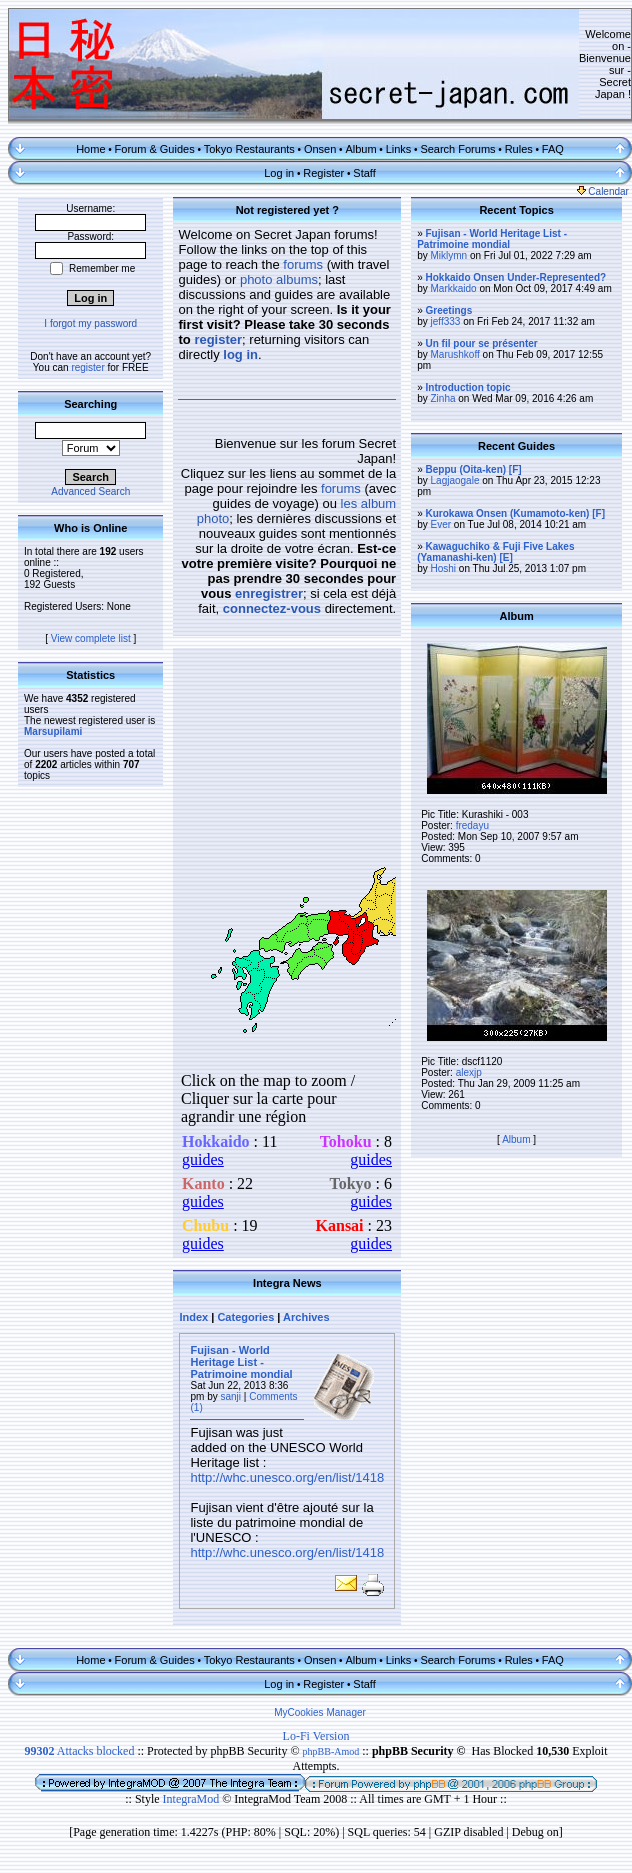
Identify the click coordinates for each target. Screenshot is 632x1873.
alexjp (469, 1072)
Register (323, 173)
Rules (519, 149)
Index (193, 1317)
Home (90, 149)
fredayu (472, 825)
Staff (364, 173)
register (87, 367)
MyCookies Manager (320, 1712)
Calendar (603, 191)
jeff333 (446, 321)
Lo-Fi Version (316, 1736)
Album (360, 149)
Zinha (443, 398)
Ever (441, 524)
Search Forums (457, 149)
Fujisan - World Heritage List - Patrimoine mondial (241, 1362)
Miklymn (449, 255)
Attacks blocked (79, 1751)
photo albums (279, 279)
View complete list (91, 638)
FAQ (553, 149)
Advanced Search (90, 491)
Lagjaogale (455, 480)
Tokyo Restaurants (249, 149)
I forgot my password (90, 323)
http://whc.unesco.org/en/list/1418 (287, 1477)
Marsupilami (53, 731)
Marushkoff (455, 354)
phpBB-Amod (331, 1751)
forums (303, 264)
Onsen (320, 149)
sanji (231, 1396)
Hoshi (444, 568)
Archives (306, 1317)
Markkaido (454, 288)
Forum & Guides (155, 149)
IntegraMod (193, 1799)
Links (399, 149)
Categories (245, 1317)
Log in (279, 173)
